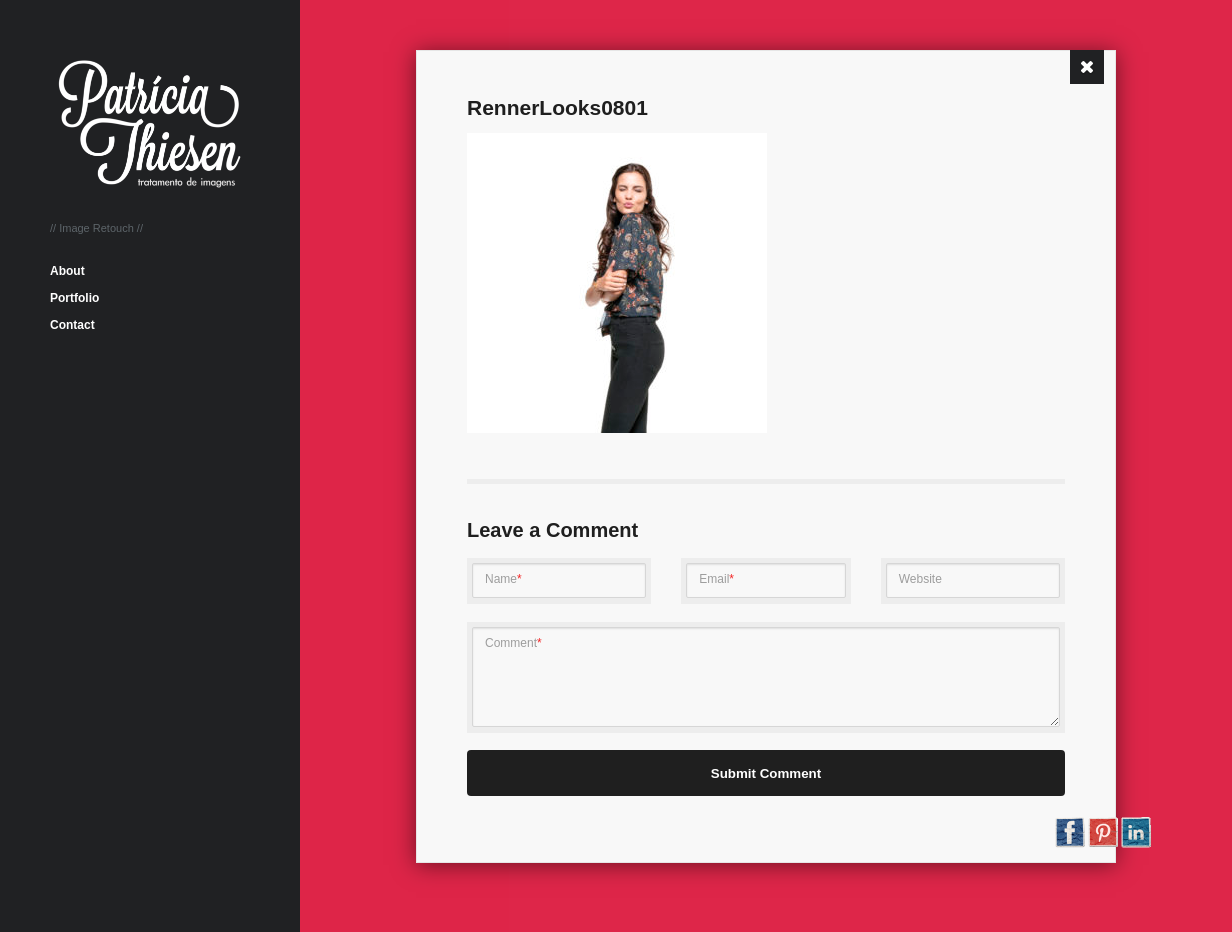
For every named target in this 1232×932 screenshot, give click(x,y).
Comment (513, 643)
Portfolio (74, 298)
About (67, 271)
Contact (72, 325)
